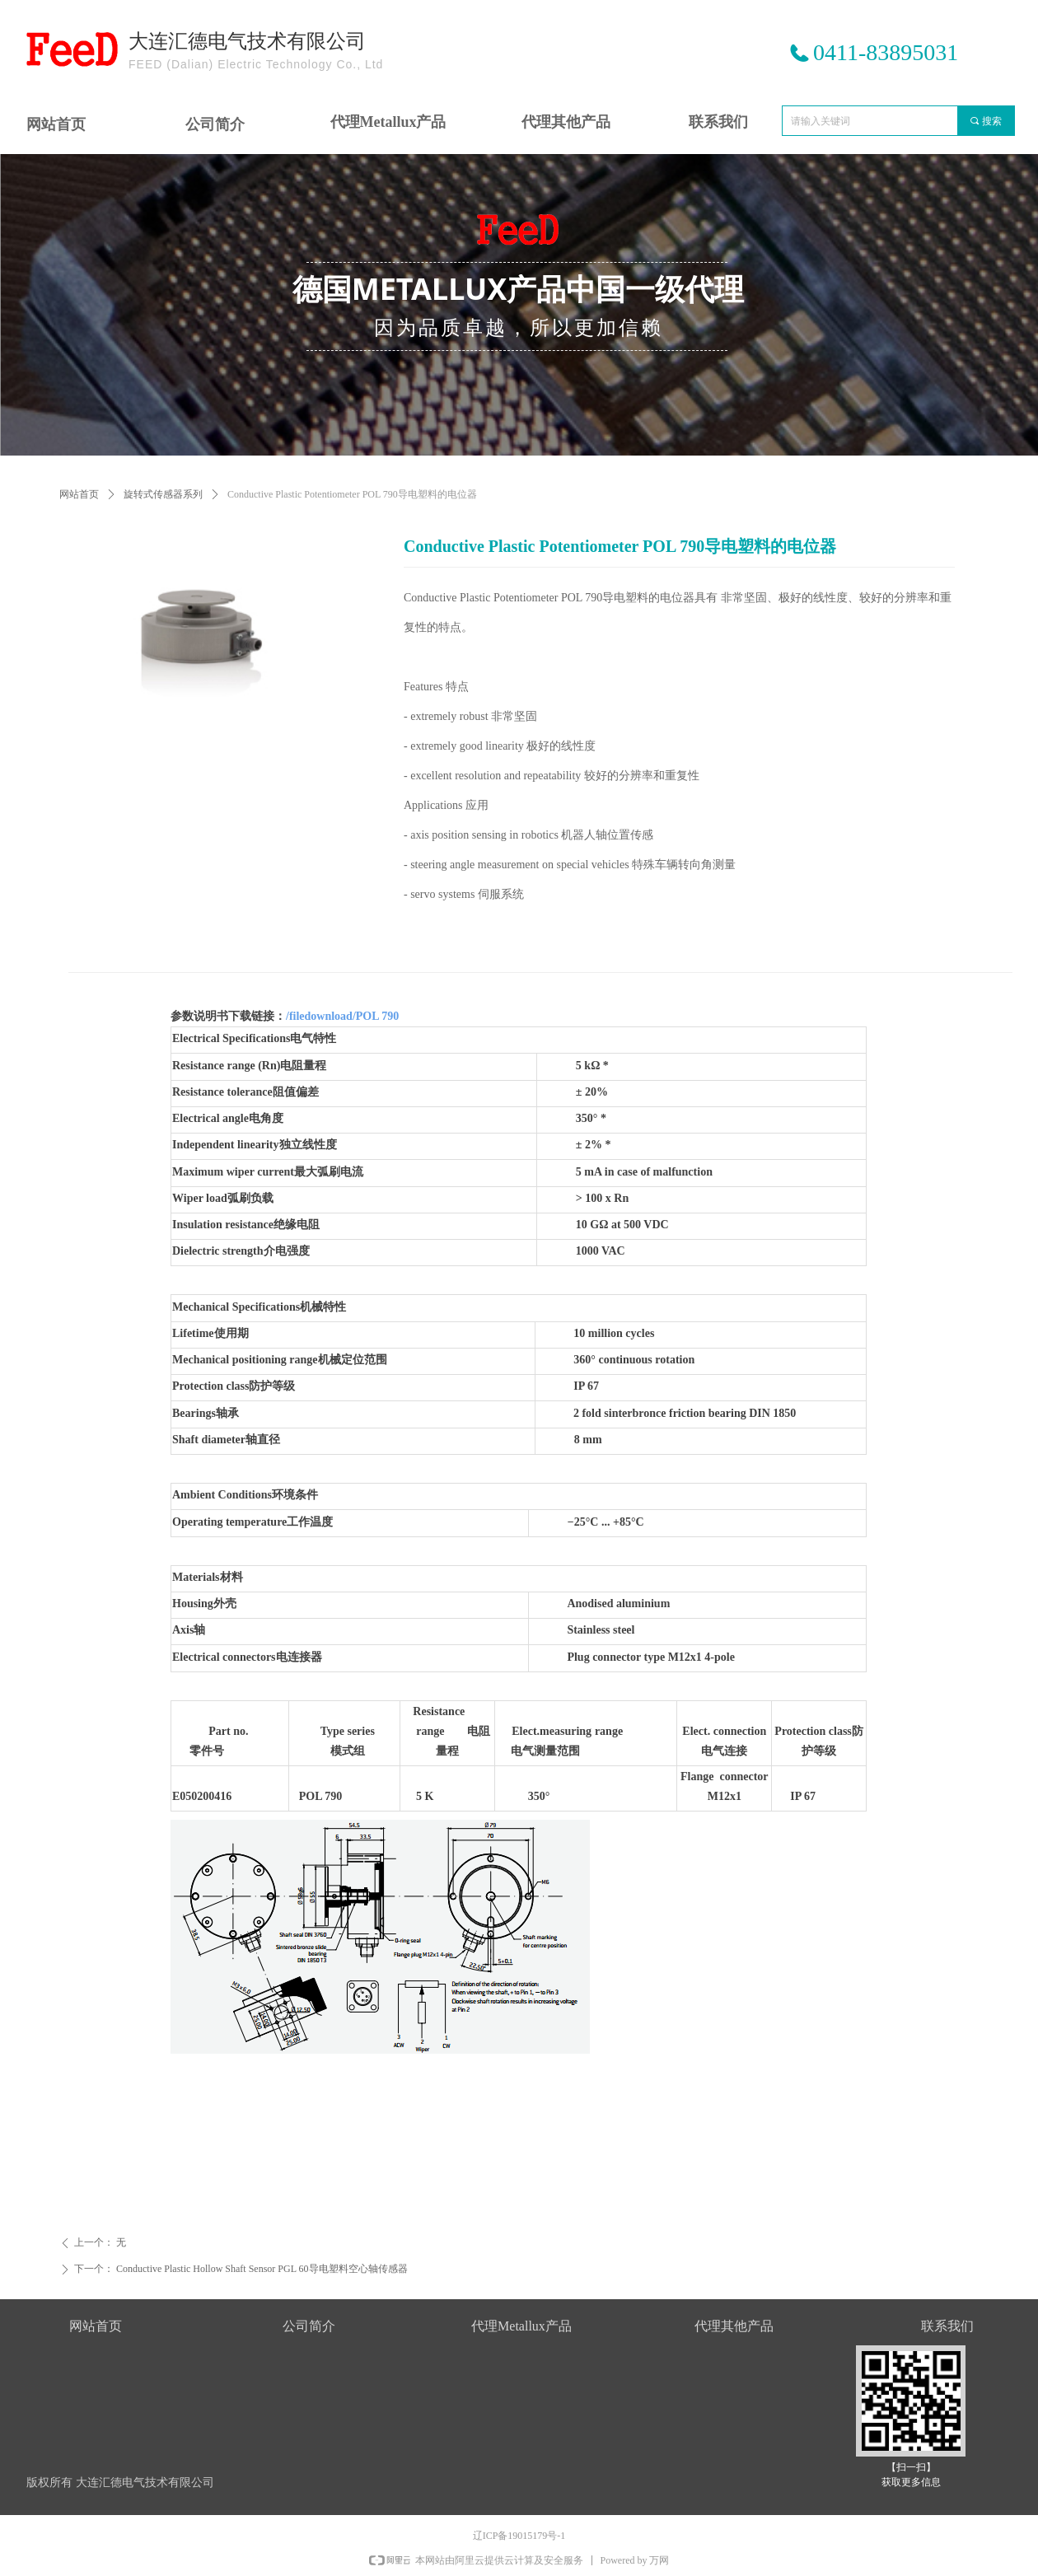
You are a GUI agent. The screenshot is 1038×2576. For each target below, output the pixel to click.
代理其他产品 (565, 122)
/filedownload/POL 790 (342, 1016)
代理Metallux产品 (388, 122)
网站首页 (79, 494)
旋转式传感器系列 (163, 494)
